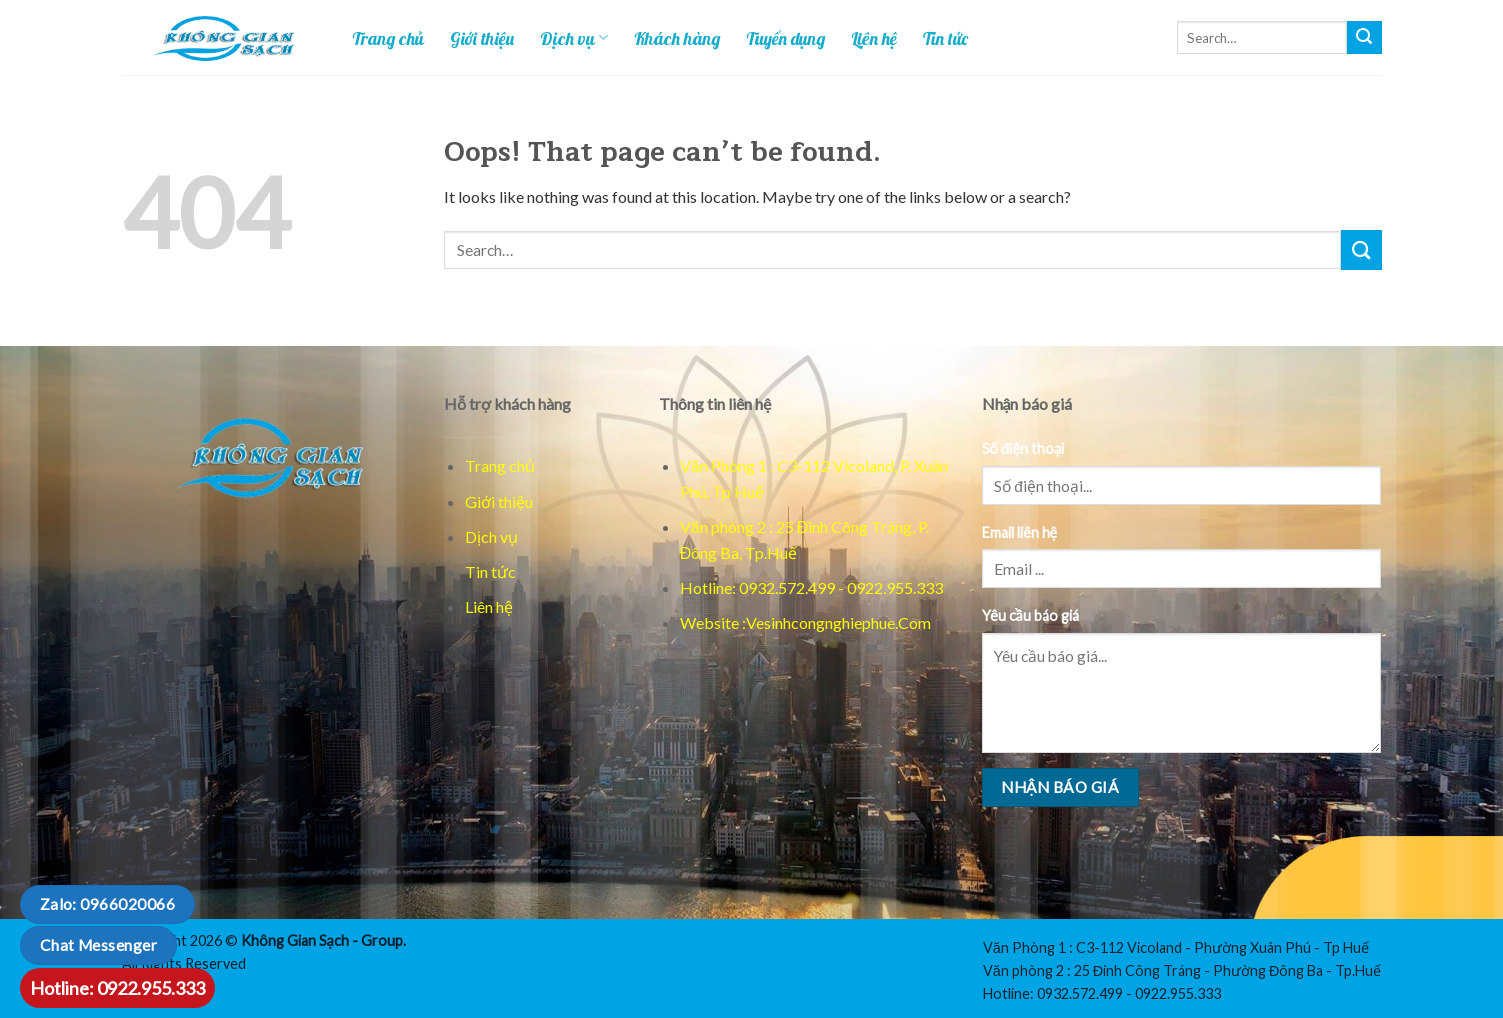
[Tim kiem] (1364, 38)
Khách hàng (677, 38)
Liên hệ (874, 38)
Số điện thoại (1023, 448)
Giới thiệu (482, 38)
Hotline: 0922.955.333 (117, 988)
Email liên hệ (1020, 532)
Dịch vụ (574, 38)
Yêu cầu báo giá (1030, 615)
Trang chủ (388, 38)
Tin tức (945, 38)
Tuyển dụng (785, 38)
